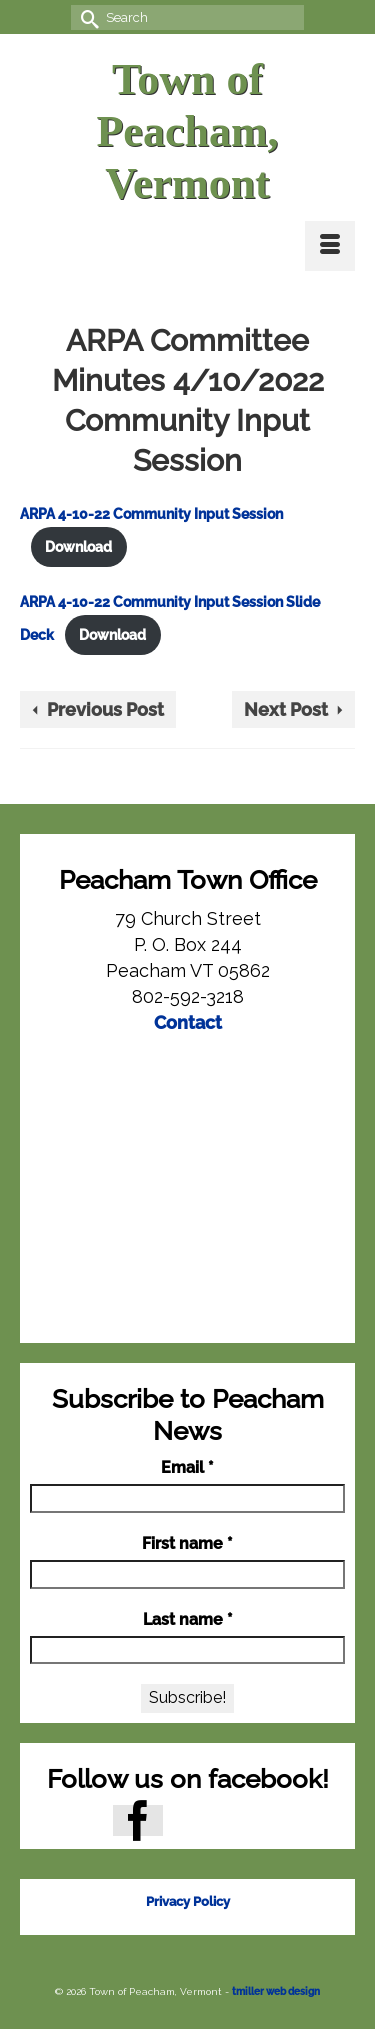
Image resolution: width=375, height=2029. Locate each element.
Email (187, 1467)
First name (187, 1543)
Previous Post (105, 709)
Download (78, 546)
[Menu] (330, 246)
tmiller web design (276, 1991)
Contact (188, 1022)
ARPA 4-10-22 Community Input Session (151, 513)
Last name (188, 1619)
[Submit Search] (86, 17)
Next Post (286, 709)
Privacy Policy (188, 1901)
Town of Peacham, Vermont (187, 131)
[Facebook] (138, 1820)
